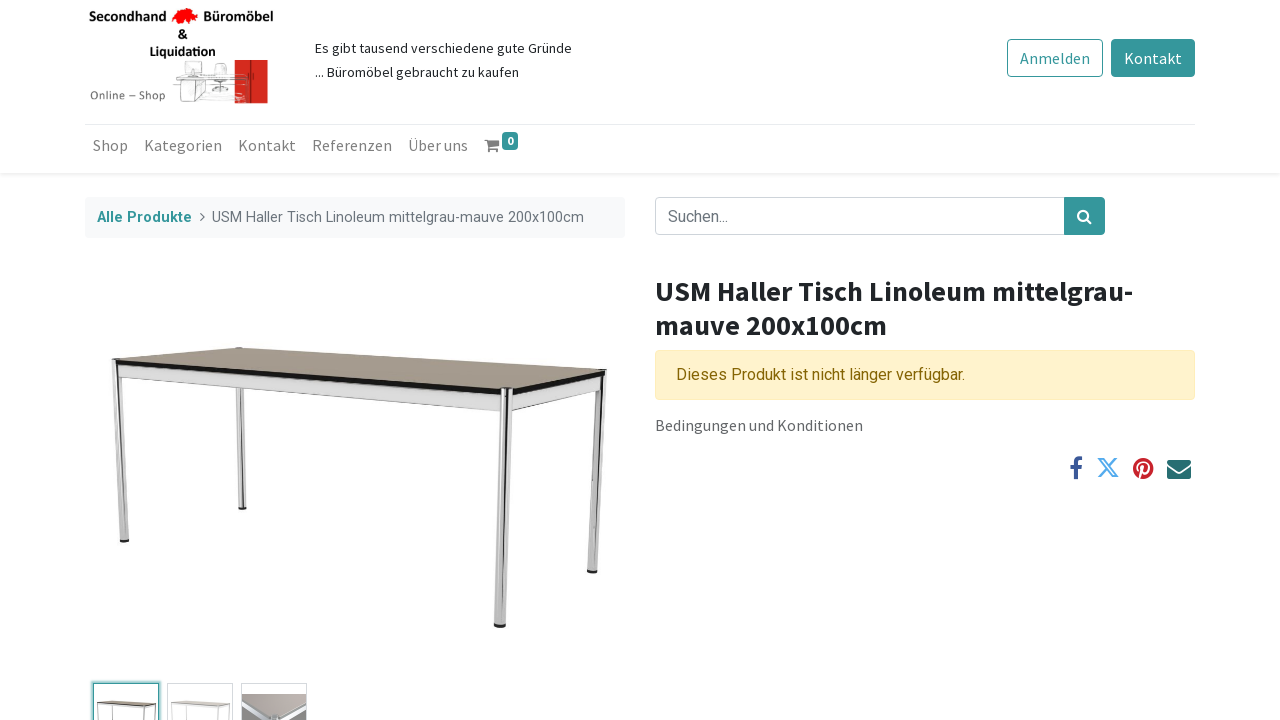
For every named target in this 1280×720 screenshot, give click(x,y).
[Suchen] (1084, 216)
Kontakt (1153, 58)
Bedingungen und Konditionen (759, 425)
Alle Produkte (144, 217)
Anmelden (1055, 58)
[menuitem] (110, 145)
